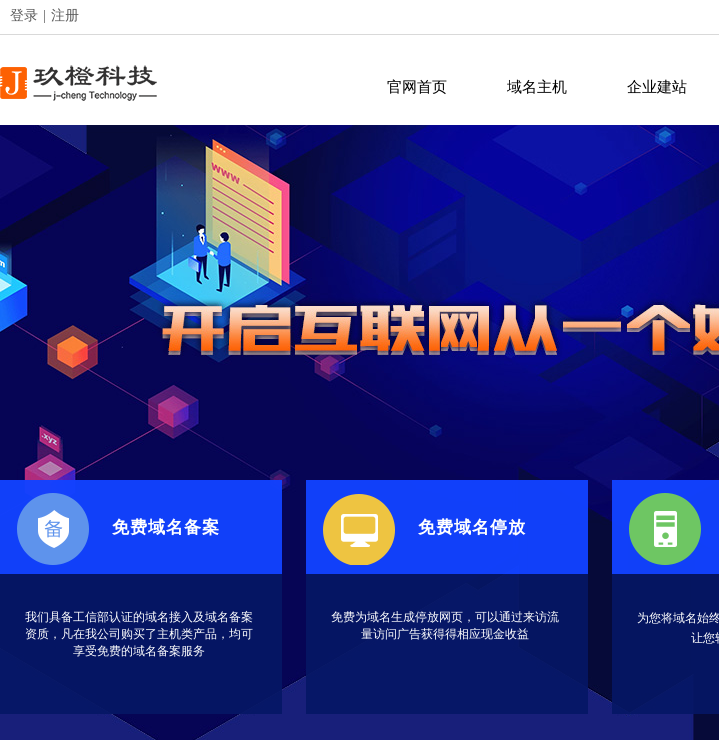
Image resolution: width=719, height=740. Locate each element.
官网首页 (417, 87)
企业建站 (657, 87)
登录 (24, 15)
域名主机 (537, 87)
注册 (65, 15)
